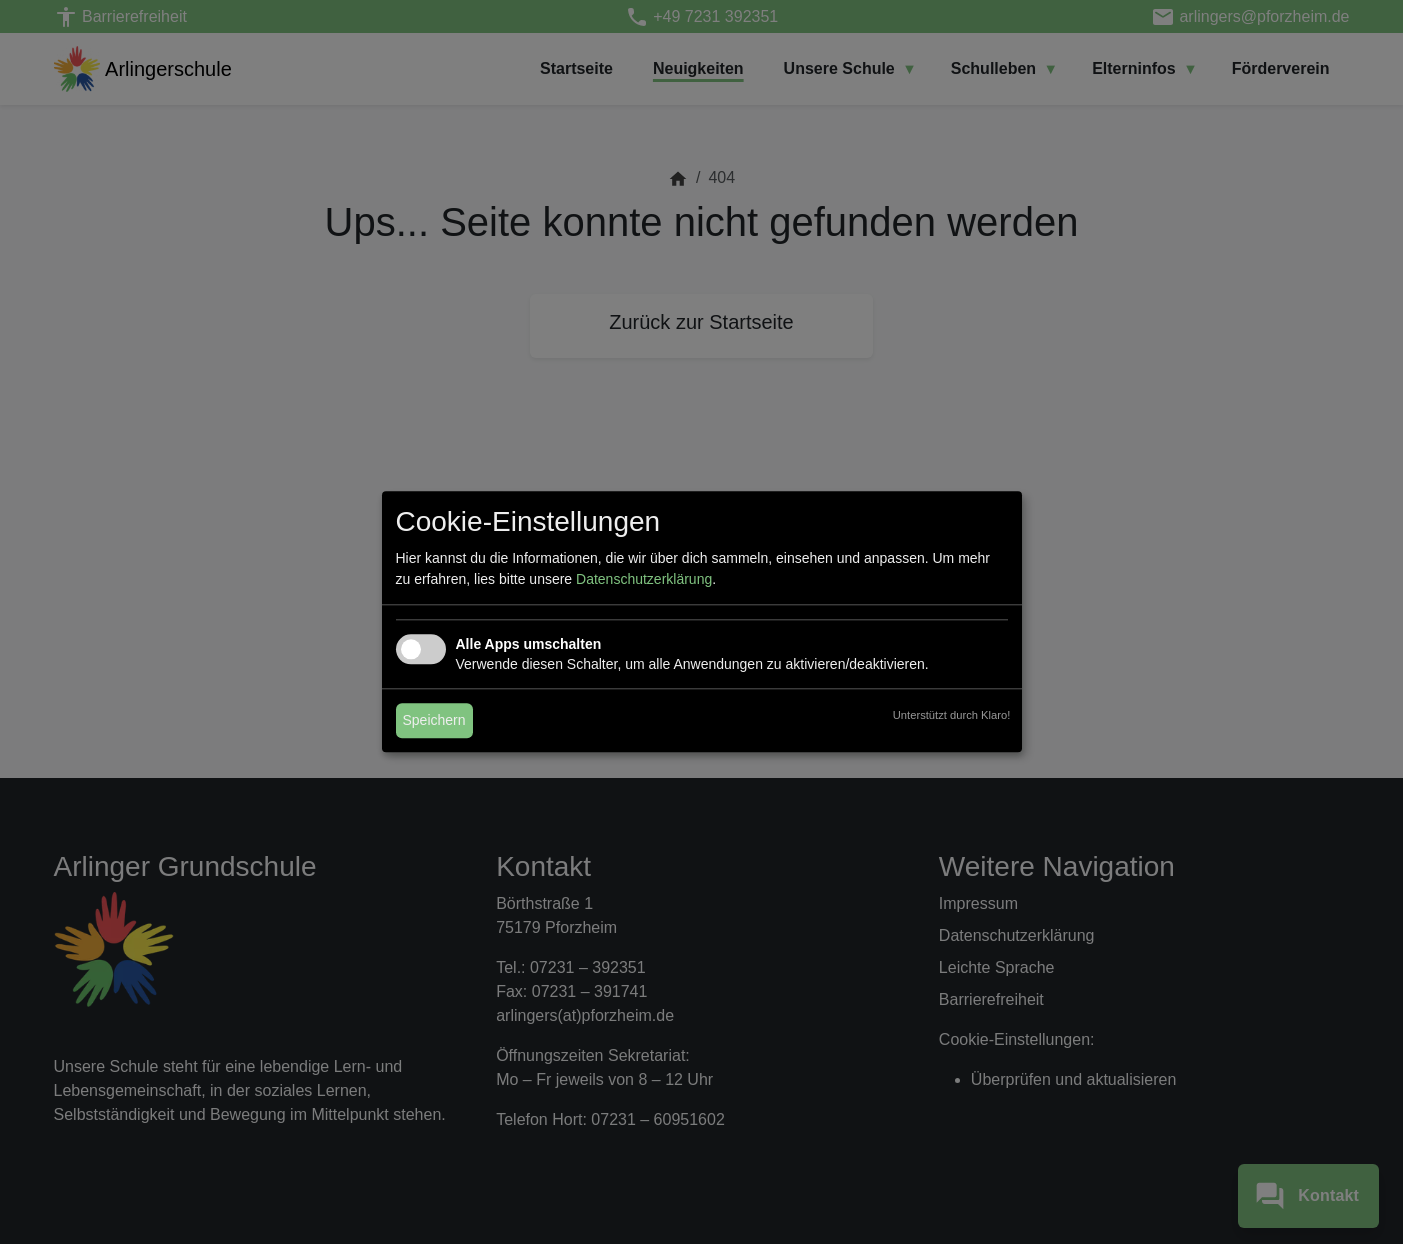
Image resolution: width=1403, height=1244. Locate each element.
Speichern (434, 721)
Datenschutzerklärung (644, 580)
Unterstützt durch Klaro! (952, 716)
